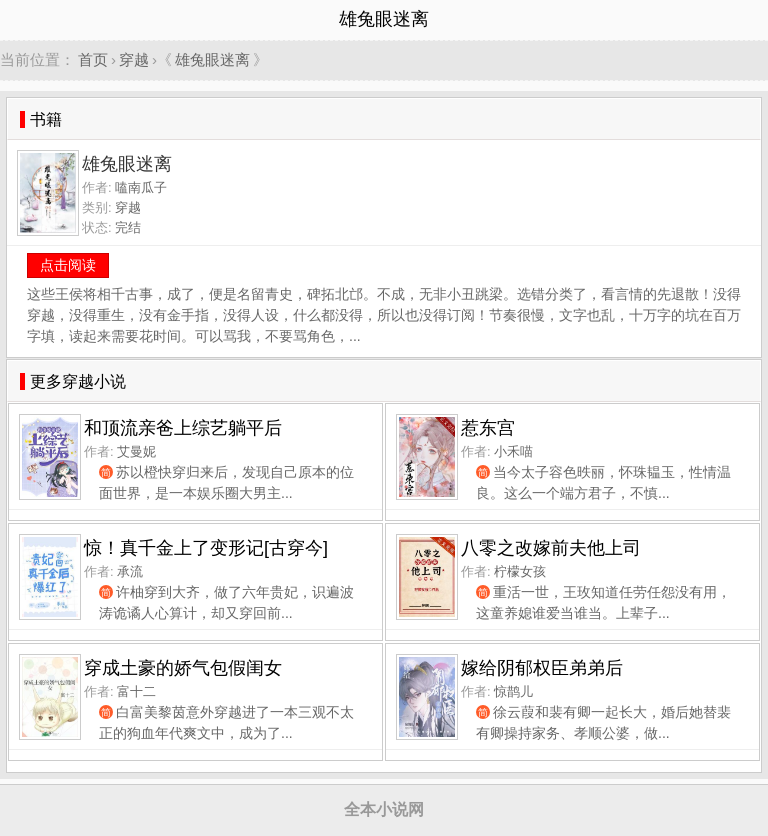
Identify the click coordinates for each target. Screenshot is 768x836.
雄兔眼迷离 (212, 59)
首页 (93, 59)
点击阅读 (68, 265)
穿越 (134, 59)
